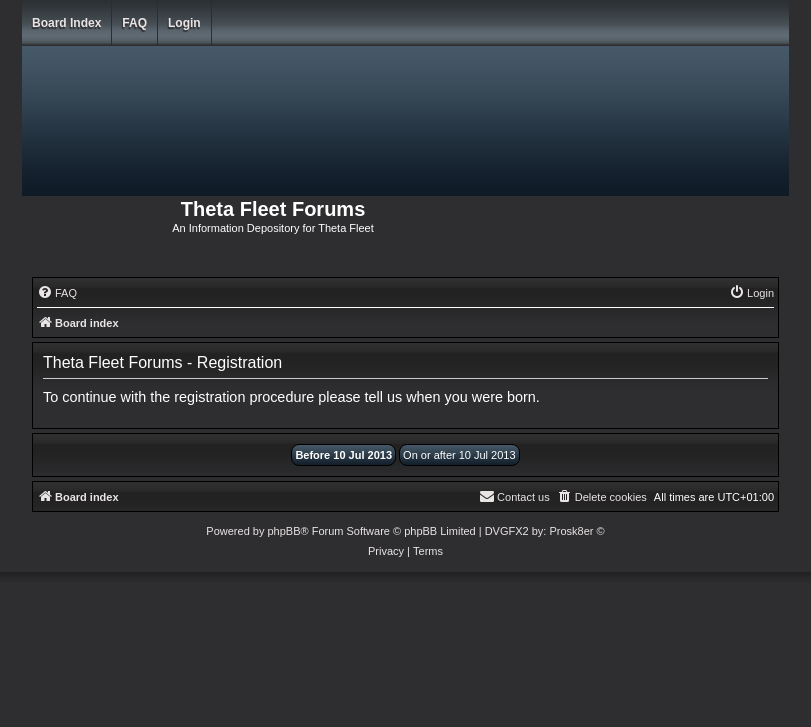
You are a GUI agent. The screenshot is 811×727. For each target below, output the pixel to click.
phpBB (283, 531)
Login (184, 23)
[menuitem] (57, 293)
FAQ (134, 23)
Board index (66, 23)
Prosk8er (571, 531)
